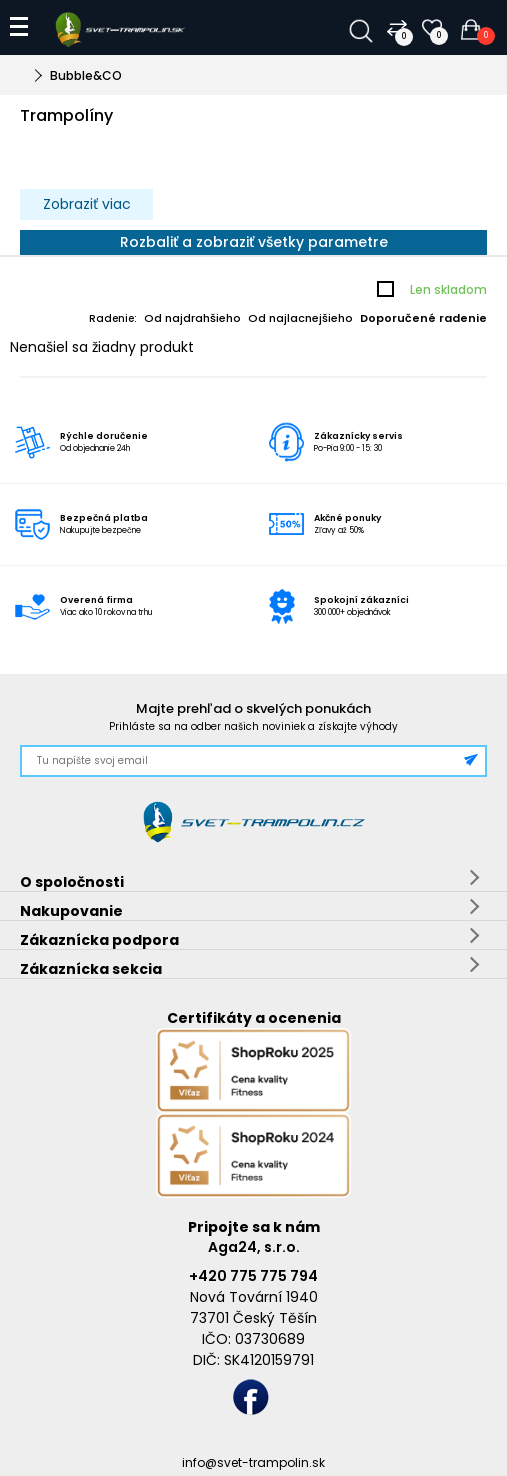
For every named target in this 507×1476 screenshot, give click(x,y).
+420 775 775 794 (253, 1276)
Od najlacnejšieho (300, 318)
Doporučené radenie (423, 318)
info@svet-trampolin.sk (253, 1462)
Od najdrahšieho (192, 318)
